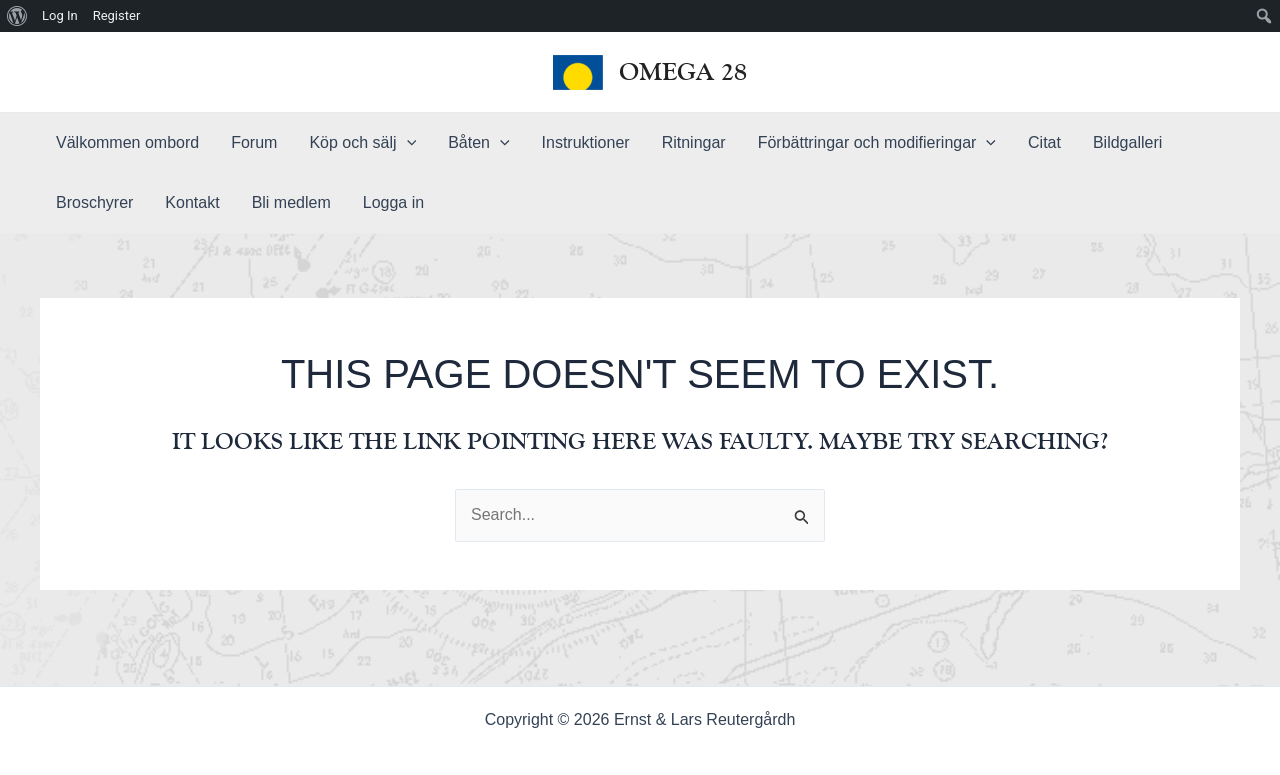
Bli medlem (291, 202)
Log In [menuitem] (60, 15)
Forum (254, 142)
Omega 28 (683, 71)
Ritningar (694, 142)
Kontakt (192, 202)
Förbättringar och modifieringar (877, 143)
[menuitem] (17, 16)
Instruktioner (586, 142)
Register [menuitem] (117, 15)
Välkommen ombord (127, 142)
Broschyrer (94, 202)
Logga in (393, 202)
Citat (1044, 142)
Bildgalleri (1127, 142)
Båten (478, 143)
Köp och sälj (362, 143)
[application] (407, 143)
